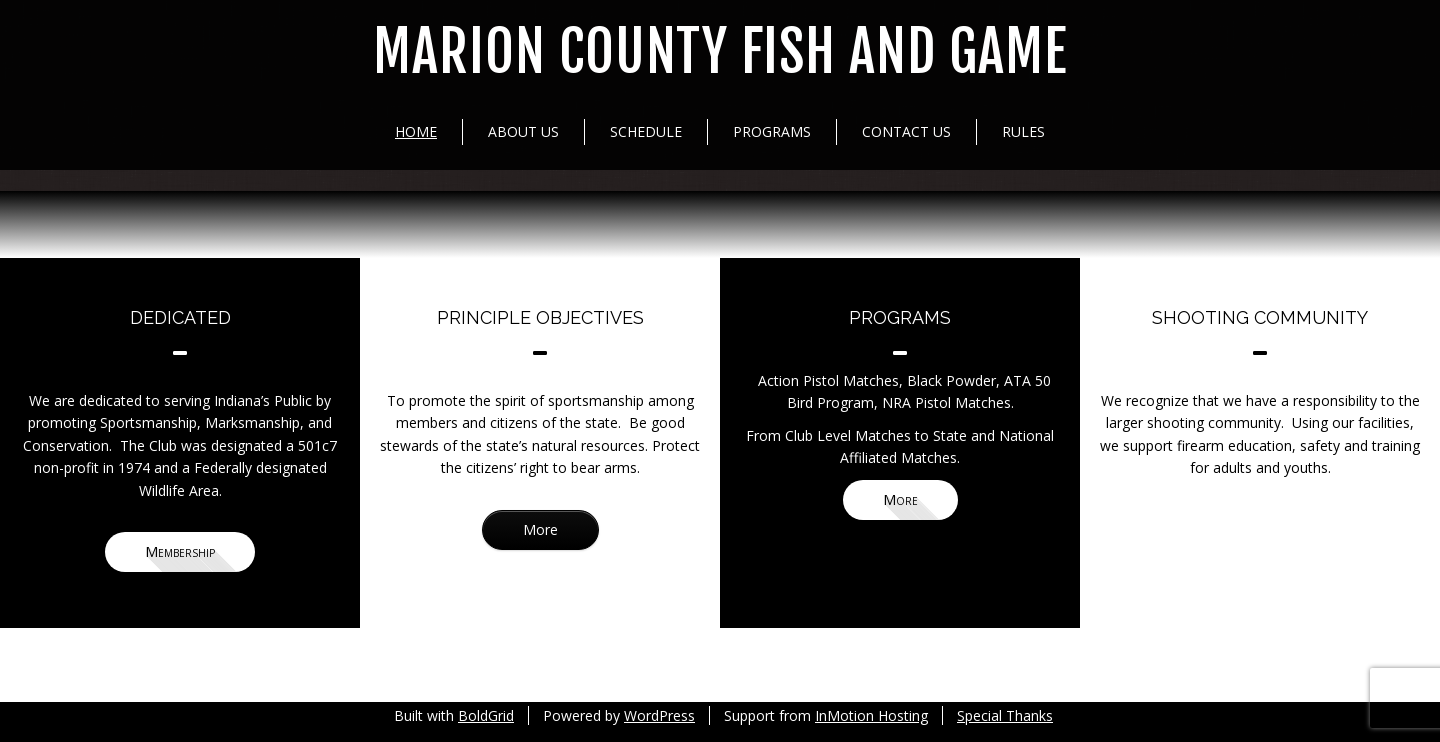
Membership (180, 551)
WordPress (659, 715)
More (540, 529)
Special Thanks (1005, 715)
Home (416, 131)
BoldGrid (486, 715)
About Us (523, 131)
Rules (1023, 131)
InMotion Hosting (871, 715)
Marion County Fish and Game (720, 52)
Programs (772, 131)
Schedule (646, 131)
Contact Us (906, 131)
